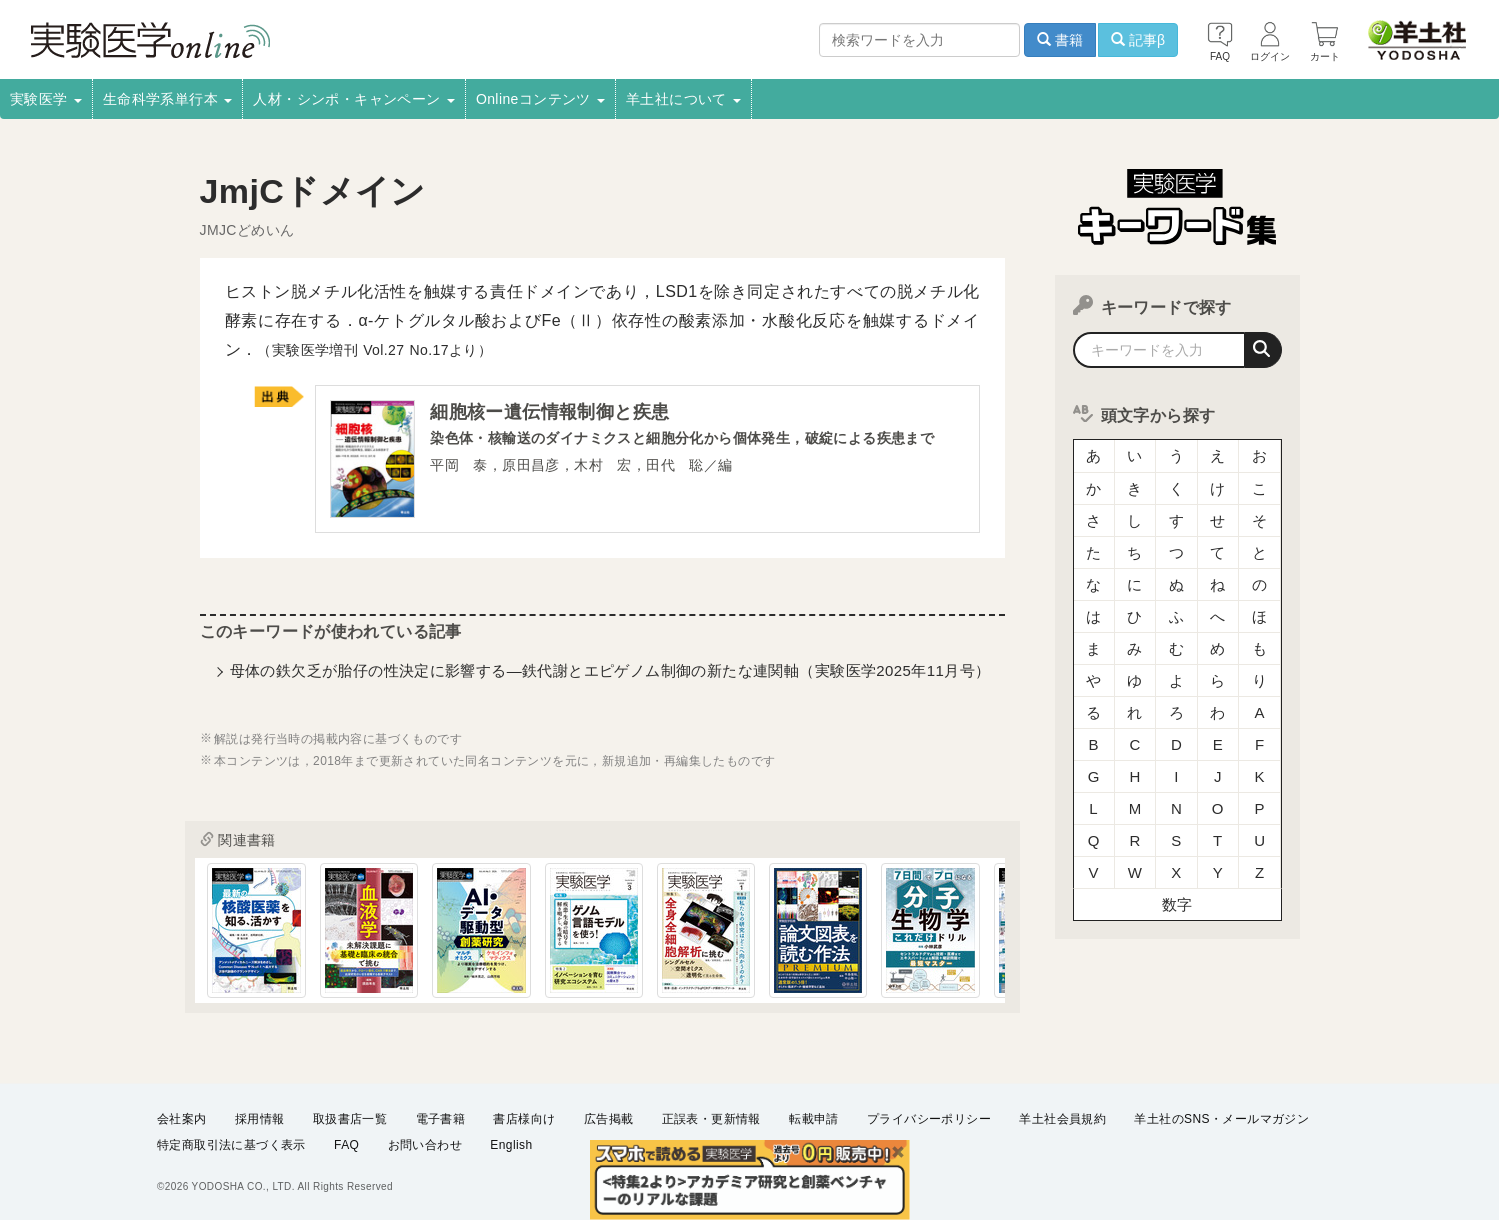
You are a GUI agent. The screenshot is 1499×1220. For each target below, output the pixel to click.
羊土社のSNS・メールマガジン (1221, 1119)
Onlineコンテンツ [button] (540, 99)
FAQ (346, 1146)
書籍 (1060, 40)
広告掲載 (609, 1119)
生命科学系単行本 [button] (168, 99)
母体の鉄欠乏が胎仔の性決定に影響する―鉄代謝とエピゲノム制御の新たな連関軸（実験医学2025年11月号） (610, 670)
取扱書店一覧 (350, 1119)
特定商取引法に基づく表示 (231, 1146)
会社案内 (182, 1119)
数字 (1177, 904)
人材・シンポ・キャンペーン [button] (354, 99)
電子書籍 (441, 1119)
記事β (1138, 40)
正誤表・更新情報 (711, 1119)
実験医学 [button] (46, 99)
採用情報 (260, 1119)
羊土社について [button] (683, 99)
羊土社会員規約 (1062, 1119)
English (511, 1146)
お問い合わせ (425, 1146)
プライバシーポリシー (929, 1119)
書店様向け (524, 1119)
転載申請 (814, 1119)
